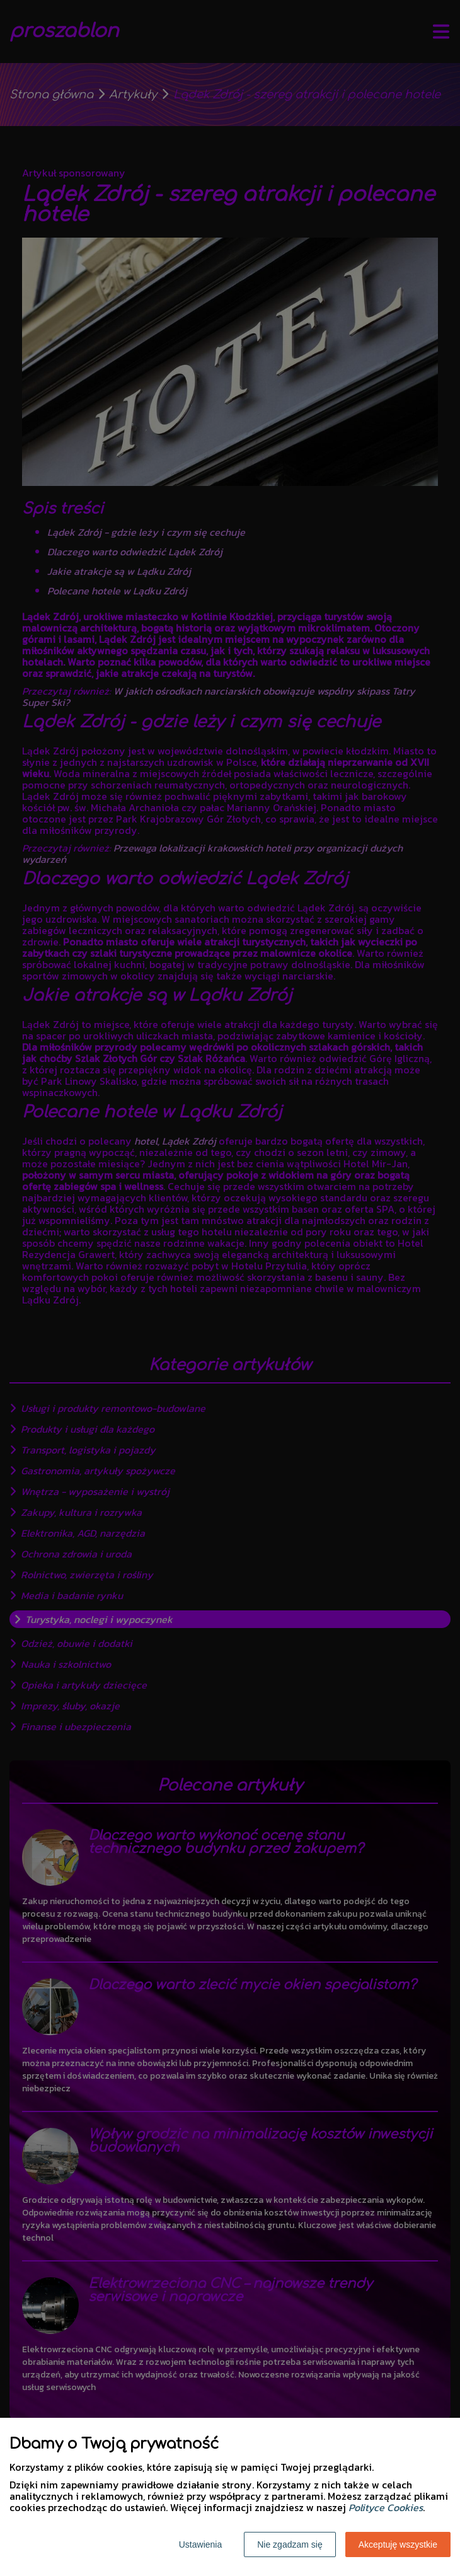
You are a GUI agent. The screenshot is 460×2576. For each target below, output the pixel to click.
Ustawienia (200, 2544)
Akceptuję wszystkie (398, 2544)
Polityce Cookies (385, 2507)
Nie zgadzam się (290, 2544)
